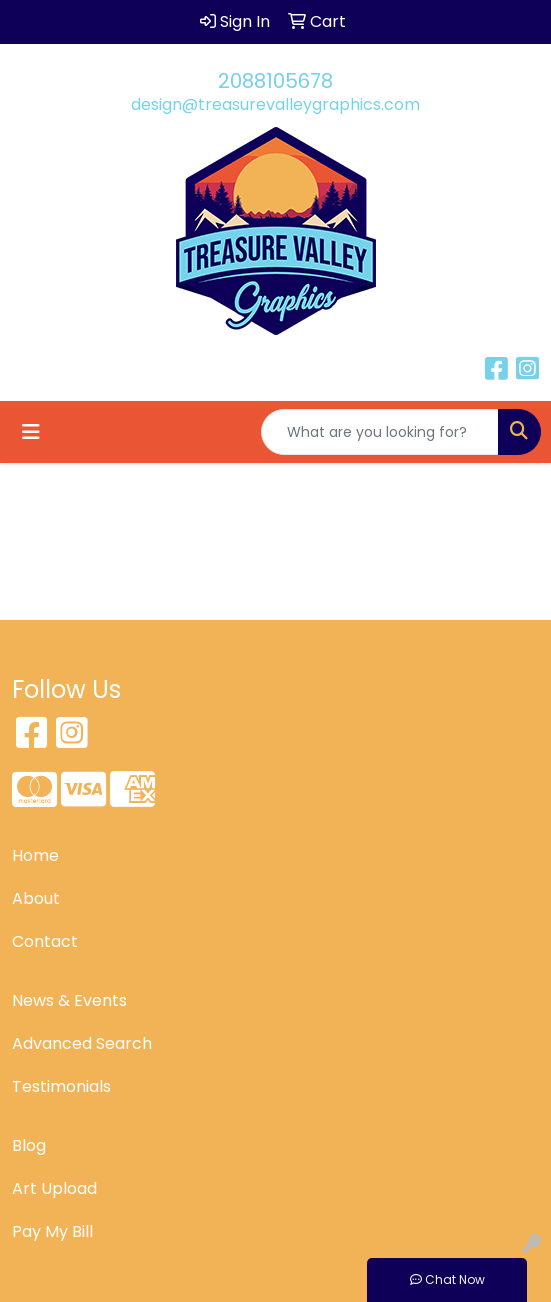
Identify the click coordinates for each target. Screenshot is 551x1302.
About (36, 898)
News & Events (69, 1000)
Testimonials (61, 1086)
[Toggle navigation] (31, 432)
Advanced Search (82, 1043)
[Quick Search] (380, 432)
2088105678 (275, 81)
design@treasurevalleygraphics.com (275, 104)
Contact (45, 941)
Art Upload (54, 1188)
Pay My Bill (52, 1231)
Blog (29, 1145)
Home (35, 855)
